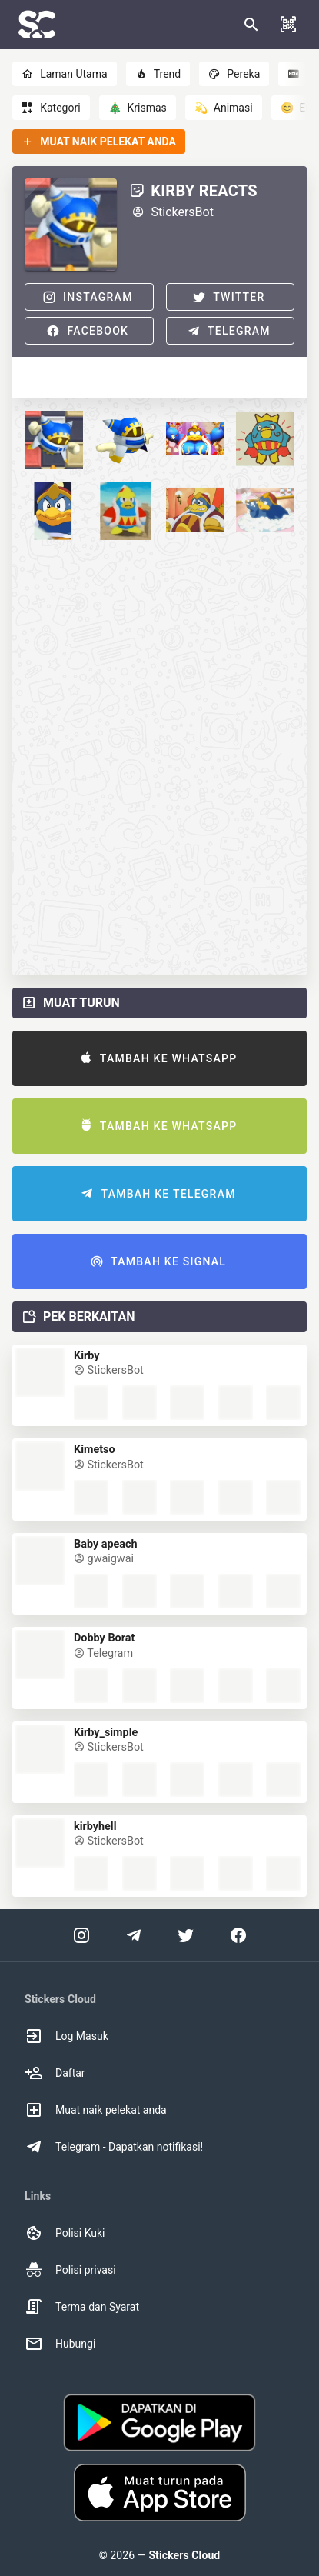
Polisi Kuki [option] (65, 2233)
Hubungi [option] (60, 2343)
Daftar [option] (55, 2073)
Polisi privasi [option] (70, 2270)
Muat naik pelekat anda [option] (96, 2110)
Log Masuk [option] (66, 2036)
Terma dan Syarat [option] (82, 2307)
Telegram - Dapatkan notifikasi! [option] (114, 2147)
